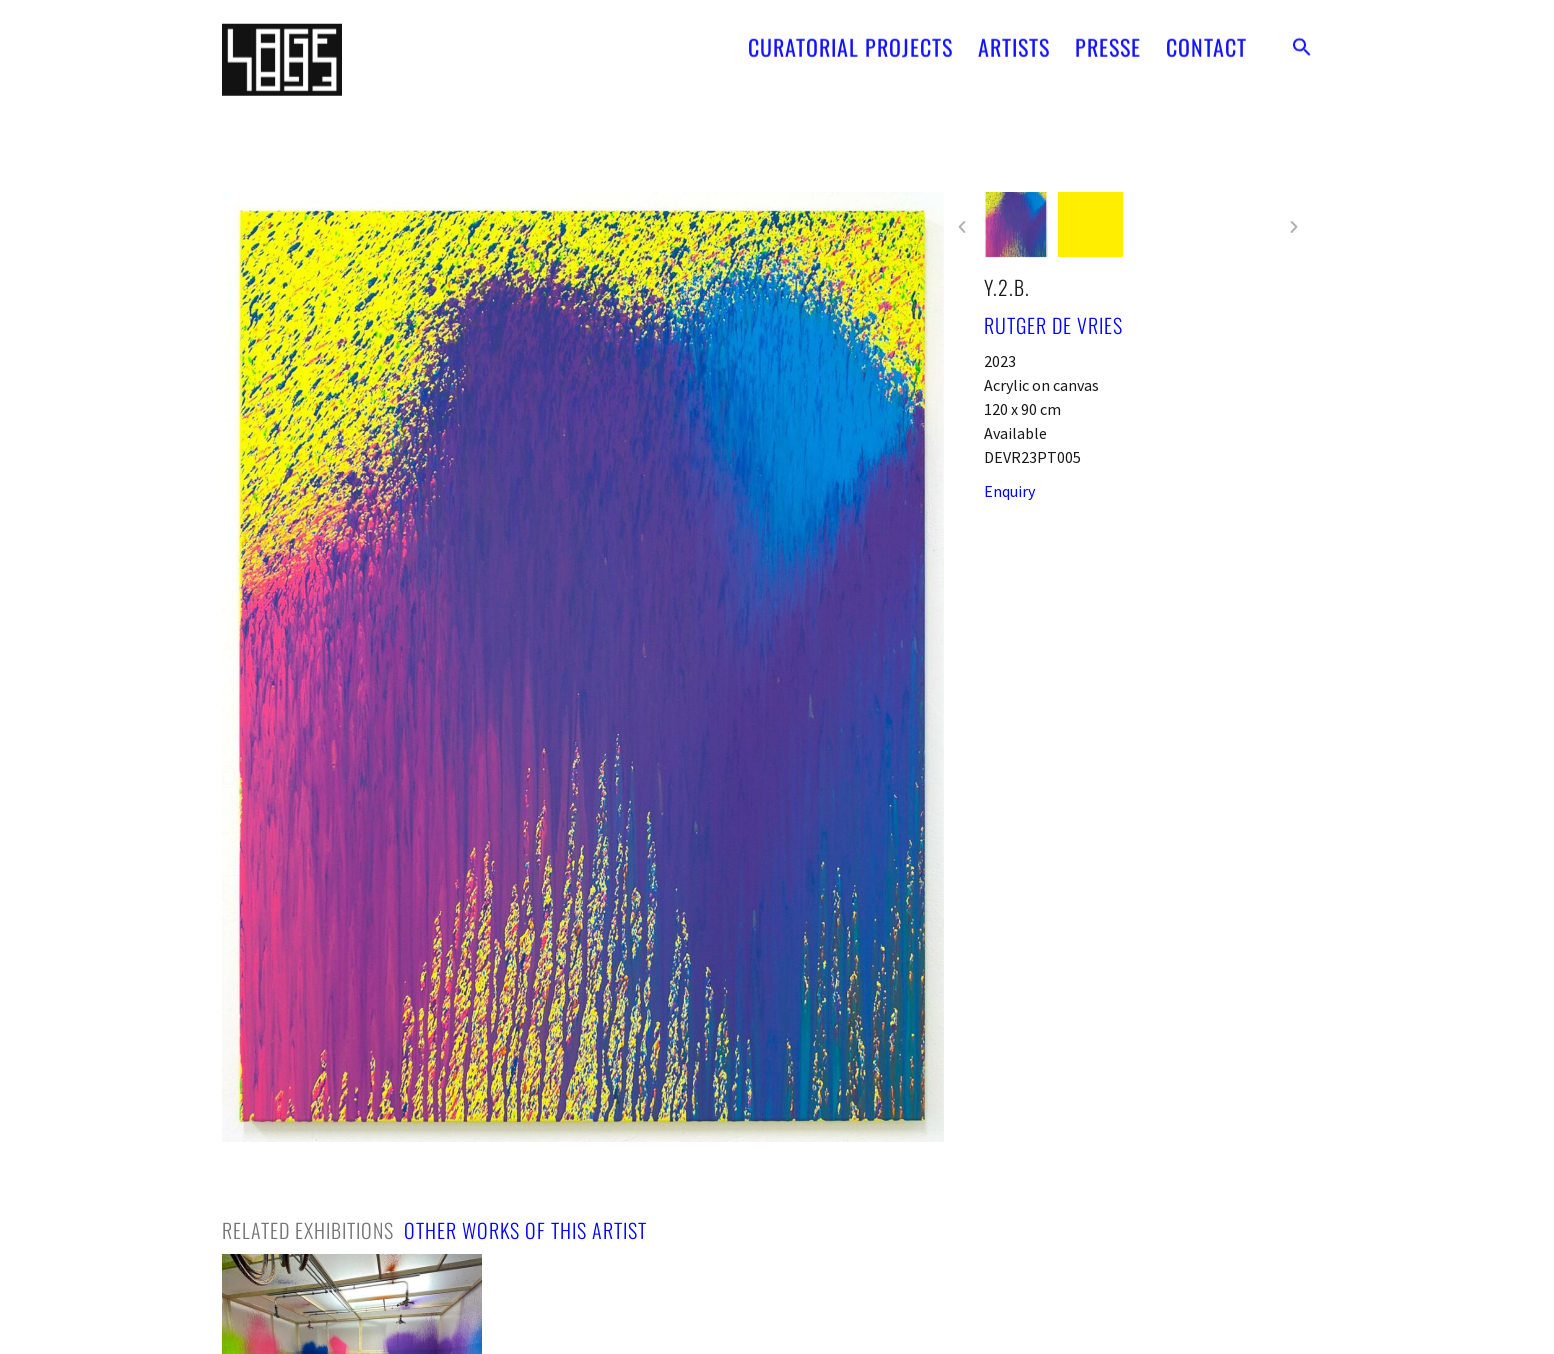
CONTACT (1206, 38)
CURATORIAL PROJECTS (850, 38)
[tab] (308, 1230)
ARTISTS (1014, 38)
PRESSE (1108, 38)
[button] (1302, 38)
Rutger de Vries (1053, 325)
